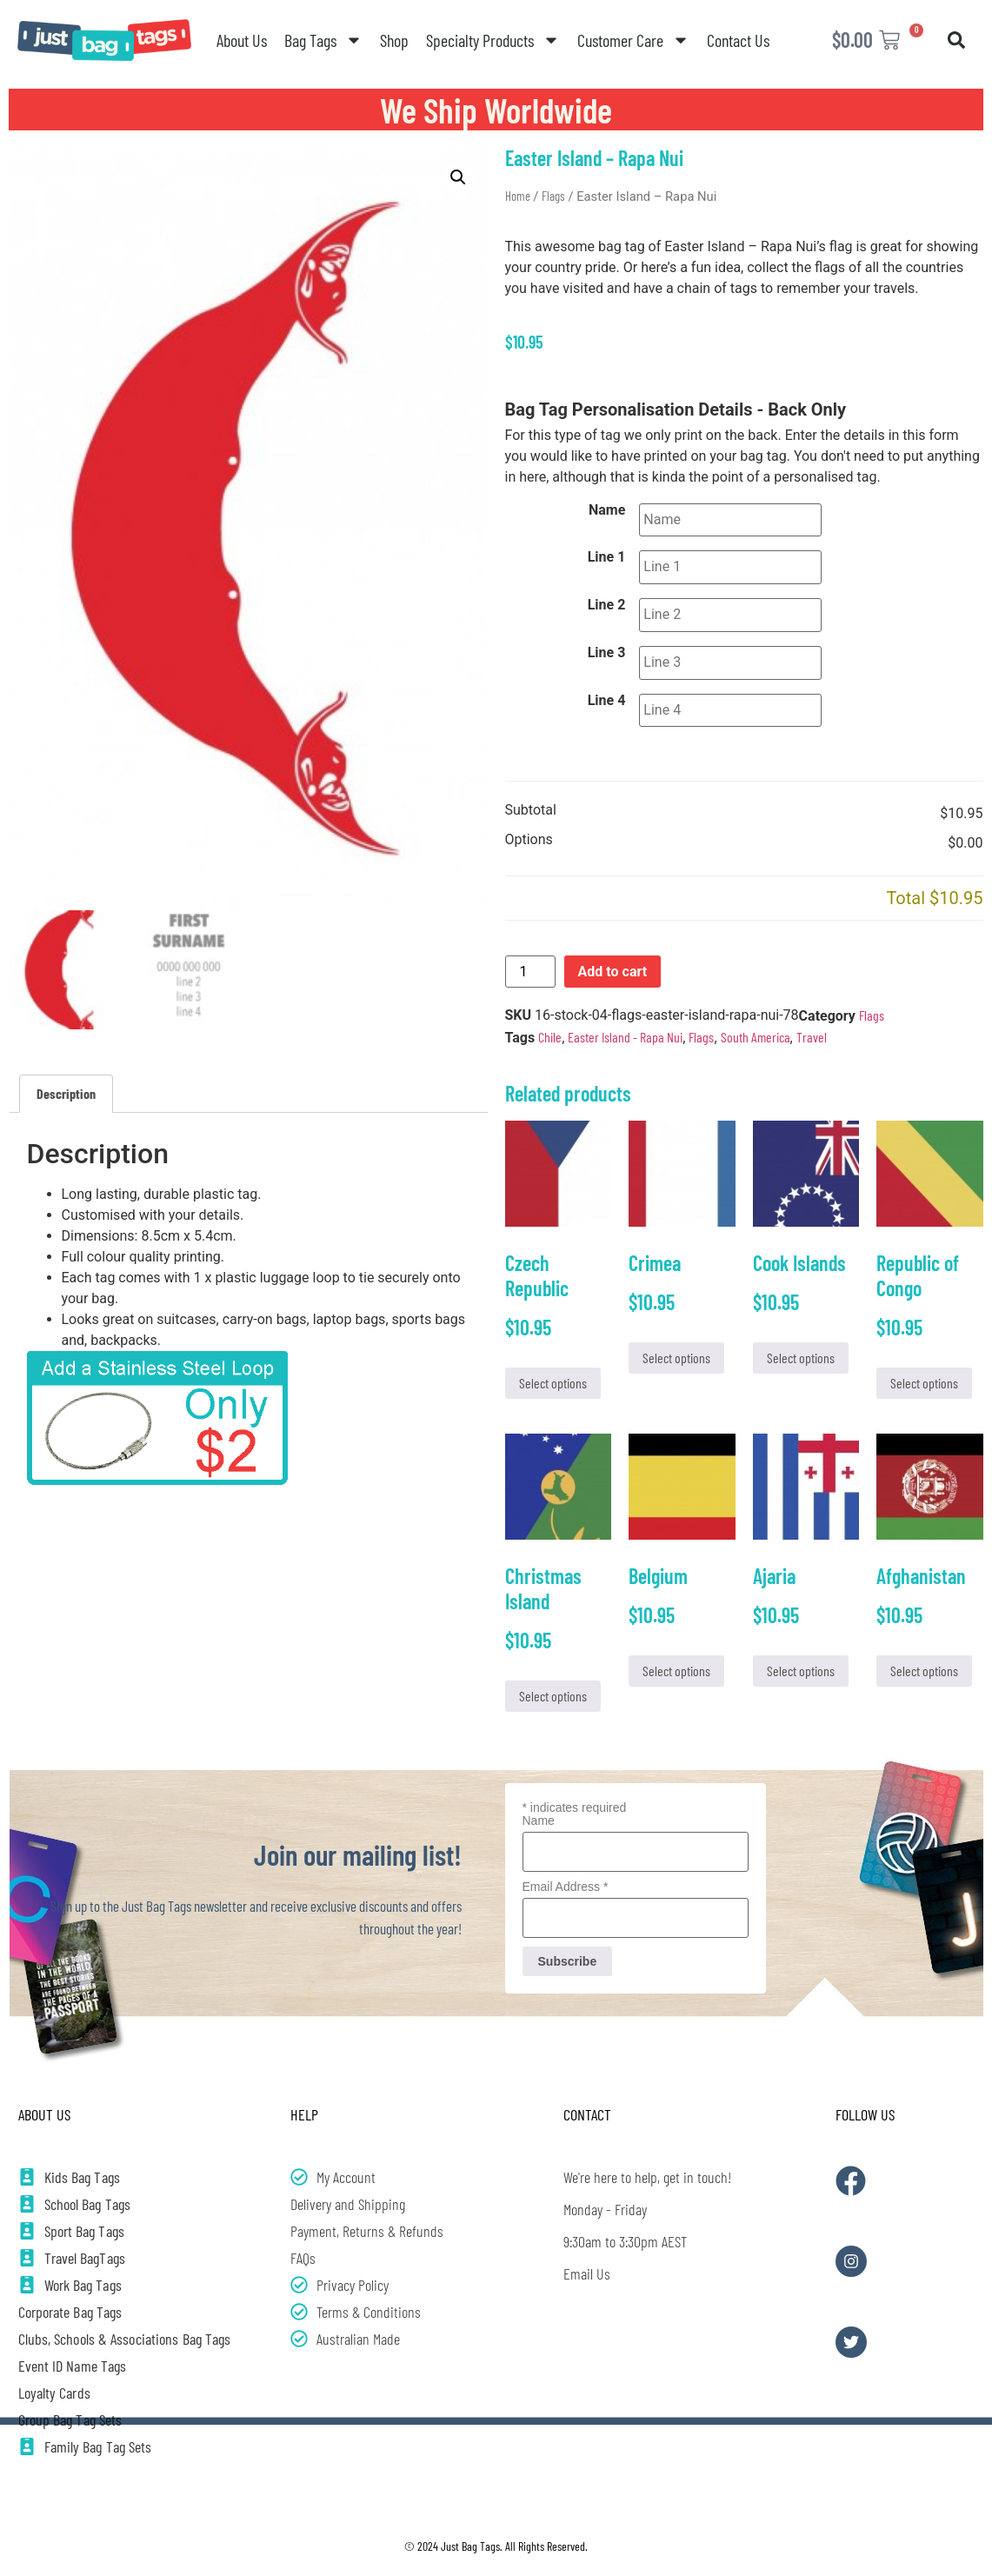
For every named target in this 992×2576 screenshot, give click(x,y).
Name (607, 510)
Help (304, 2113)
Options (529, 829)
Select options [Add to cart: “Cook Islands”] (801, 1357)
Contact (587, 2113)
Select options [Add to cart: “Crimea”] (676, 1357)
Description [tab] (66, 1093)
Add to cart (613, 959)
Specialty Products (493, 40)
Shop (394, 40)
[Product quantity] (530, 960)
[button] (956, 40)
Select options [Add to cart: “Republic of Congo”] (924, 1383)
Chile (550, 1025)
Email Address (566, 1886)
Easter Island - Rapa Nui (625, 1025)
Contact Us (738, 40)
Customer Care (633, 40)
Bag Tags (323, 40)
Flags (553, 195)
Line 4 (607, 691)
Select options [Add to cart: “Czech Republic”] (553, 1383)
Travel (811, 1025)
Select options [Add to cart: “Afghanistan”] (924, 1670)
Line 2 (607, 601)
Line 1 (607, 555)
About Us (241, 40)
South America (755, 1025)
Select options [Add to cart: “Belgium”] (676, 1670)
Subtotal (530, 799)
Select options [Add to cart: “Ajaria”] (801, 1670)
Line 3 (607, 646)
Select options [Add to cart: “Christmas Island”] (553, 1695)
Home (517, 195)
